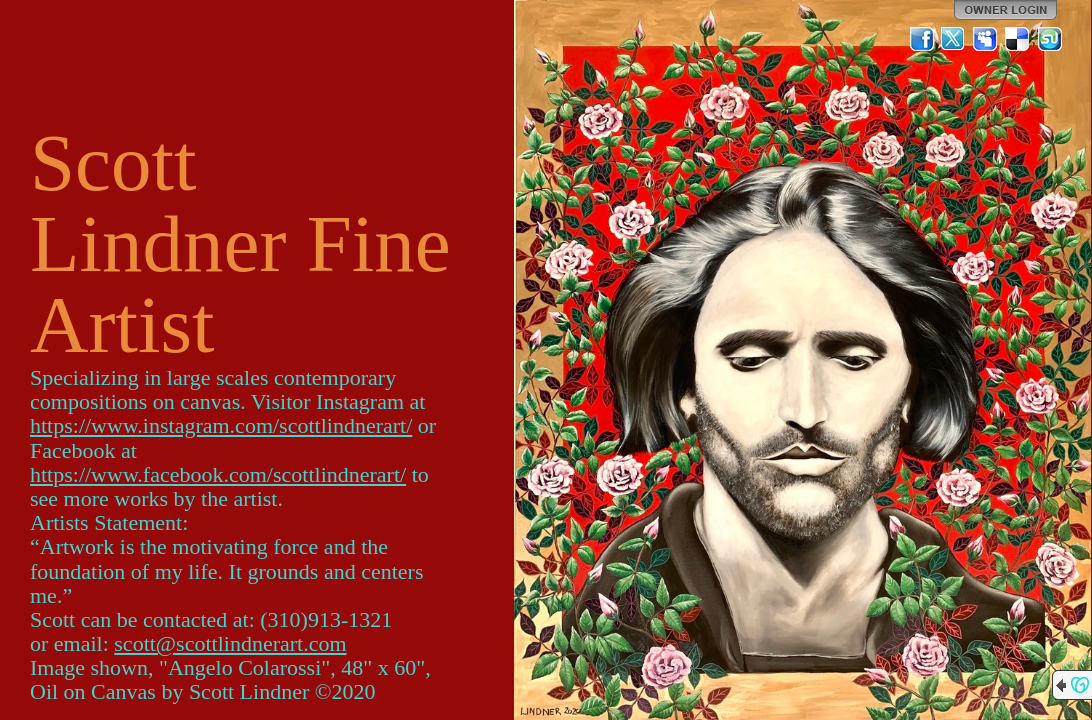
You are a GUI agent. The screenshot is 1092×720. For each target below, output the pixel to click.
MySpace (986, 39)
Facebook (922, 39)
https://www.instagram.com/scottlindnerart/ (221, 425)
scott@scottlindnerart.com (230, 643)
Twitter (954, 39)
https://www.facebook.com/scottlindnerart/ (218, 474)
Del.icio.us (1018, 39)
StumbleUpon (1050, 39)
